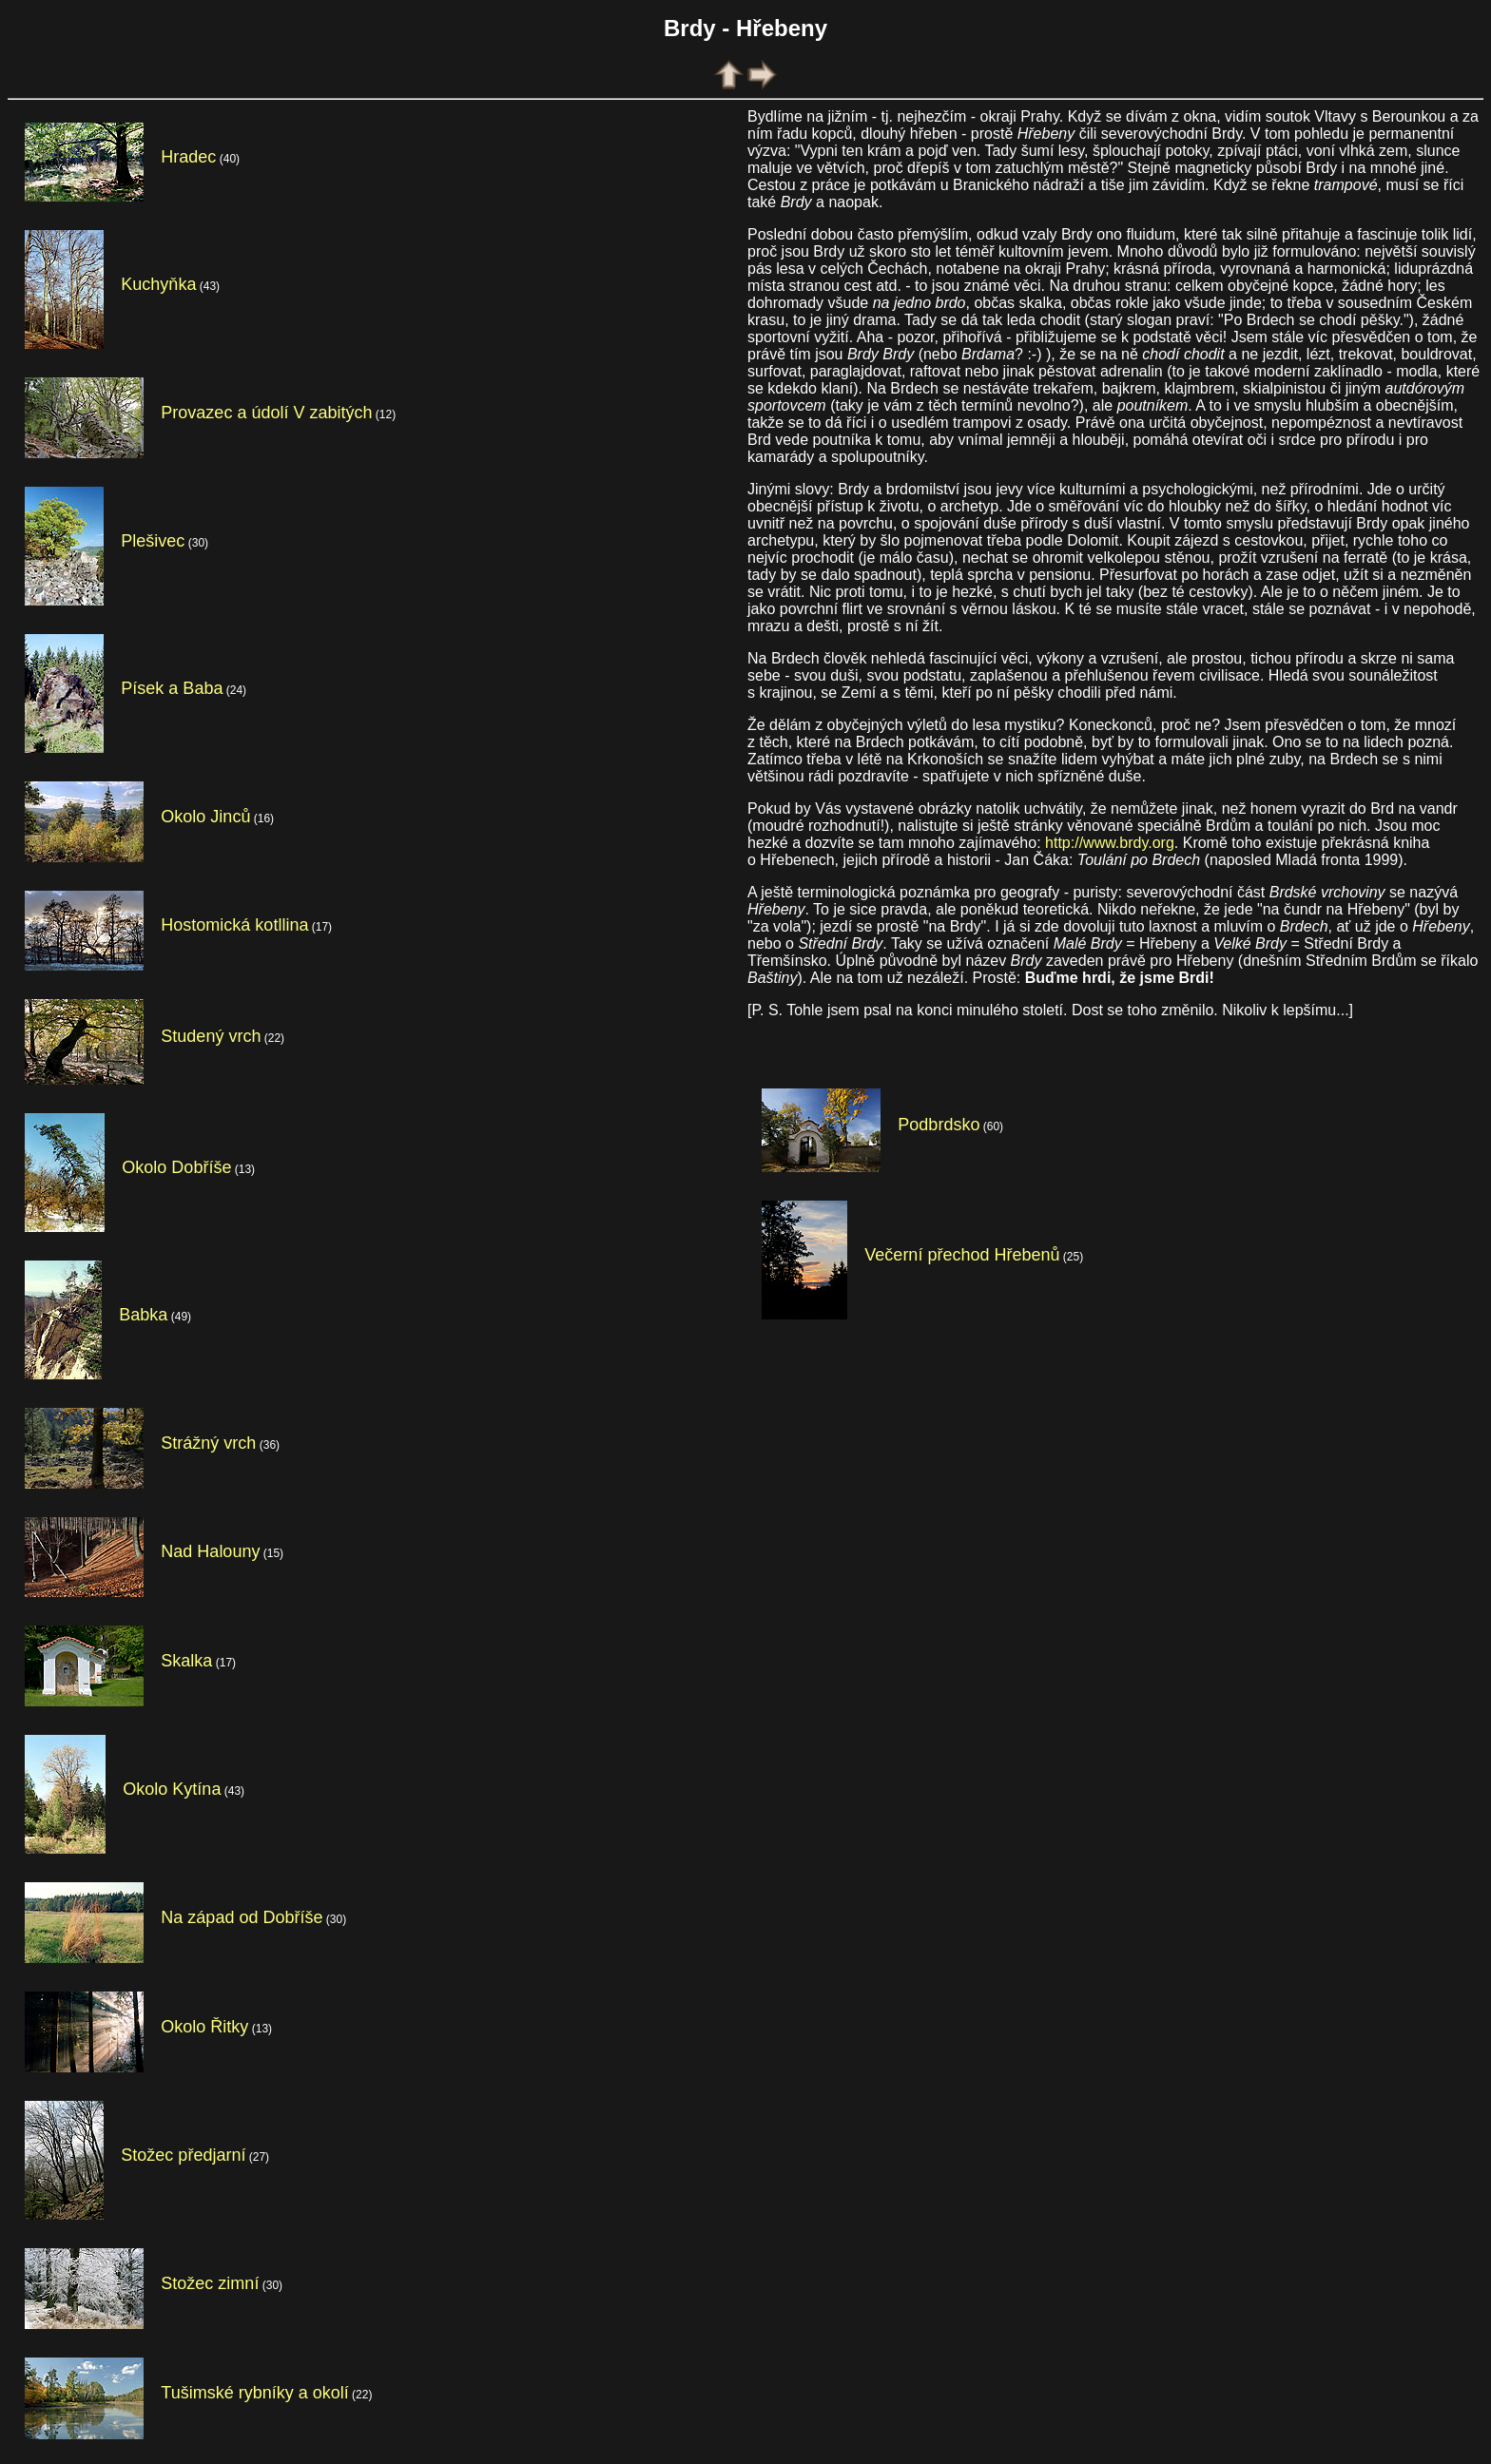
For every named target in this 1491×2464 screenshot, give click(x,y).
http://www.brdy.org (1109, 843)
